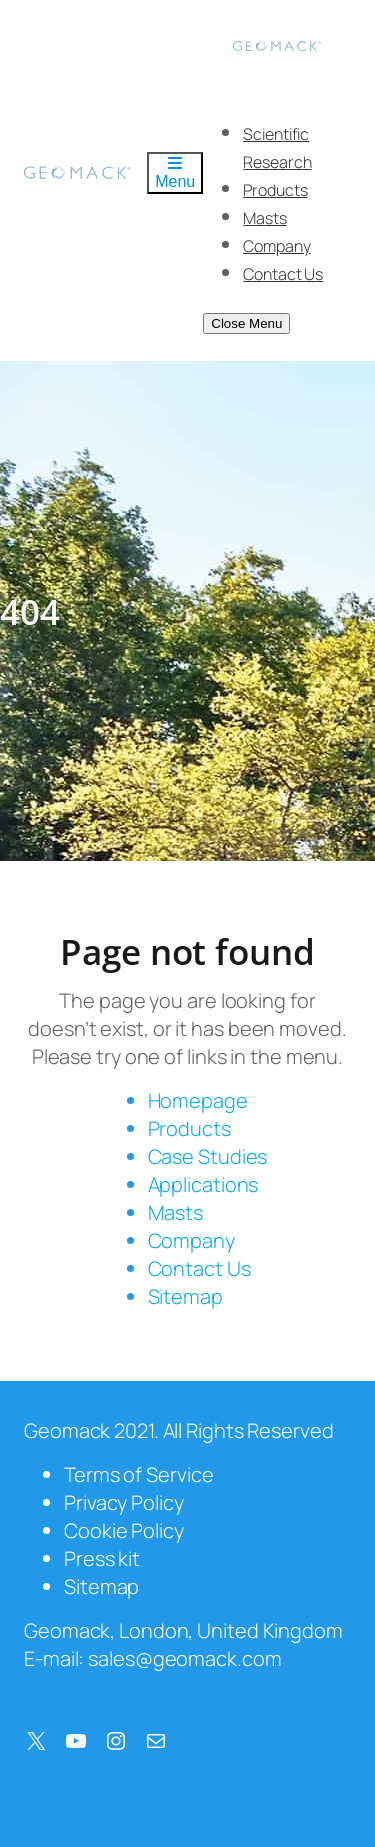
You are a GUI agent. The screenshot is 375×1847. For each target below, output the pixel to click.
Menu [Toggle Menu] (175, 172)
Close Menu (246, 323)
